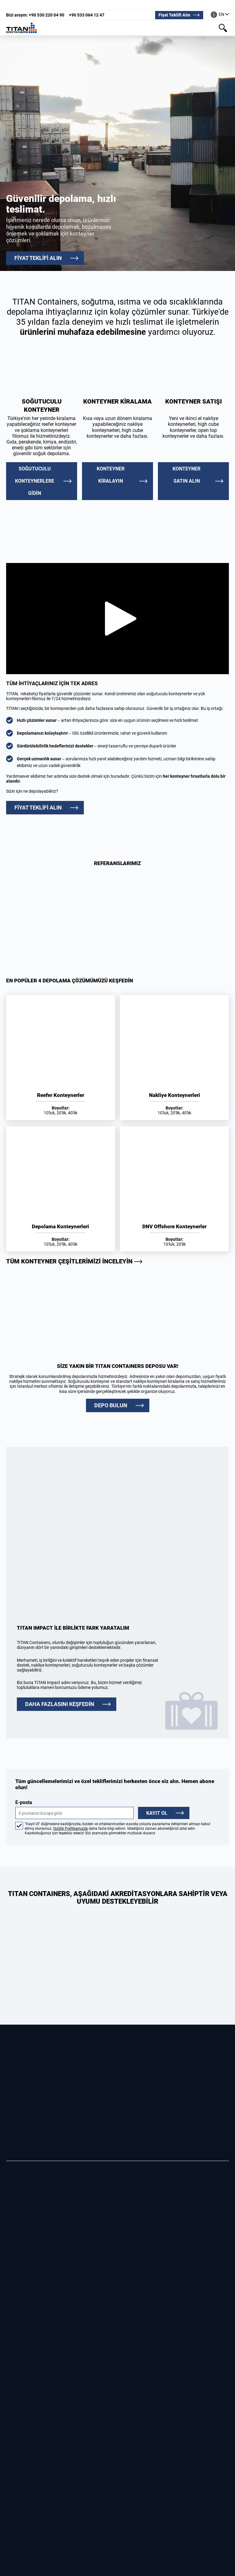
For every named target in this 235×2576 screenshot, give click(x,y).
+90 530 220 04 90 (35, 15)
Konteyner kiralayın (111, 475)
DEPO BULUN (110, 1405)
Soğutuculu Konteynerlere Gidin (34, 481)
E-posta (74, 1809)
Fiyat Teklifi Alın (174, 15)
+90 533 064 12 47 (86, 15)
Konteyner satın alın (186, 475)
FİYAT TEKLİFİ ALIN (38, 258)
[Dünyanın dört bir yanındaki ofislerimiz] (220, 15)
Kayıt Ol (156, 1813)
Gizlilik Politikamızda (70, 1828)
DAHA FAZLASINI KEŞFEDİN (59, 1704)
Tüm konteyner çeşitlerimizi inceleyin (70, 1261)
